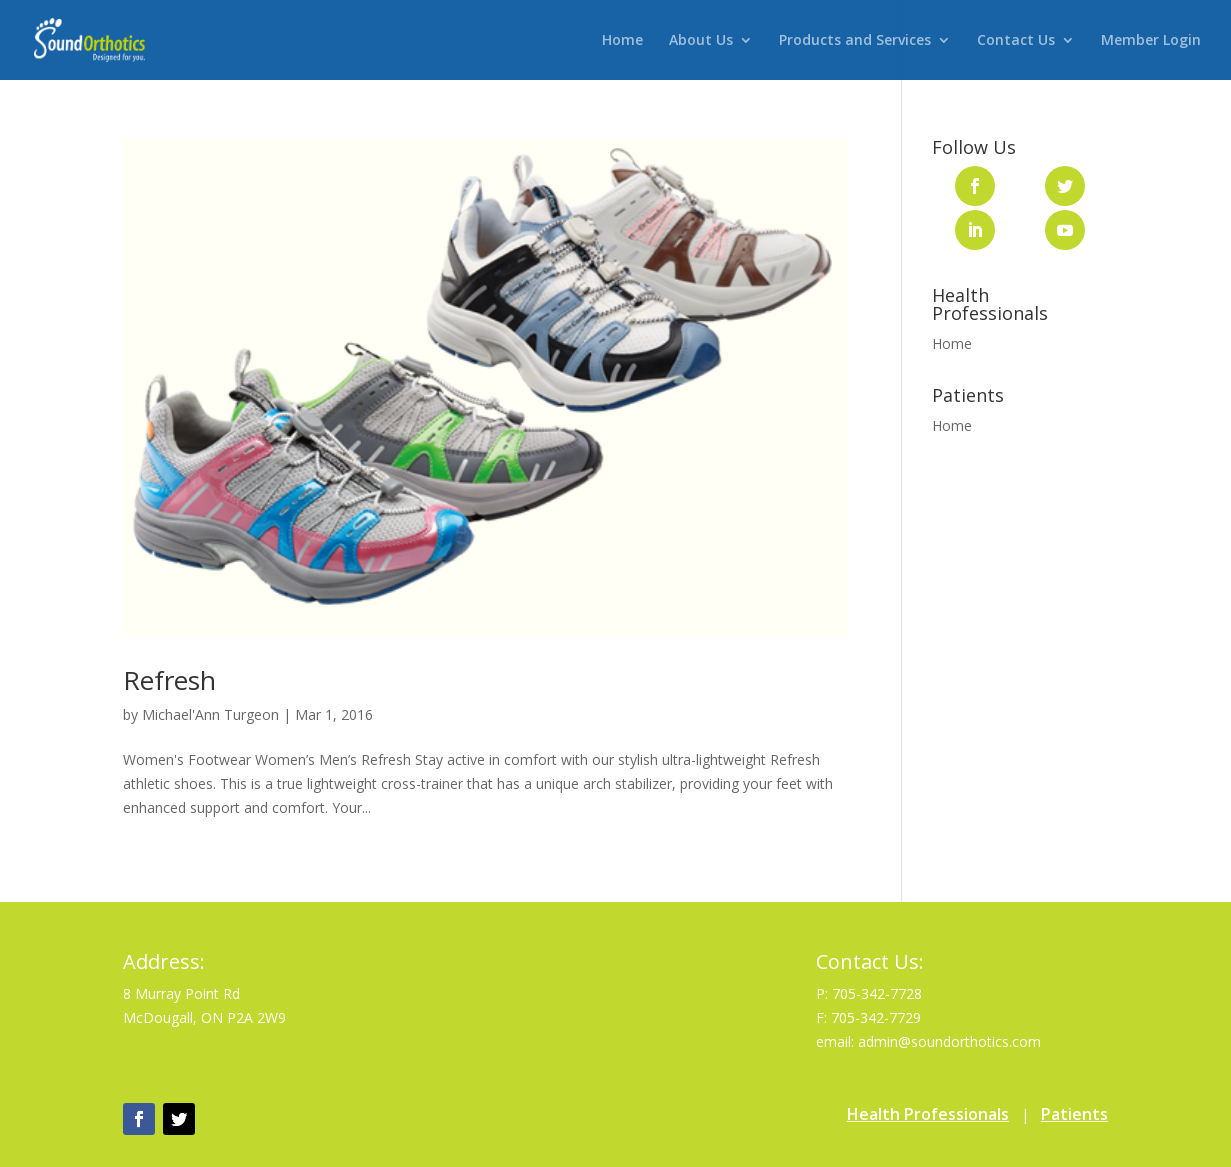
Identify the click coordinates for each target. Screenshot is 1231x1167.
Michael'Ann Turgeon (210, 714)
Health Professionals (928, 1114)
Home (622, 41)
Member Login (1151, 41)
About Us (701, 41)
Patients (1074, 1114)
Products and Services (855, 41)
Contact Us (1016, 41)
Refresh (169, 680)
